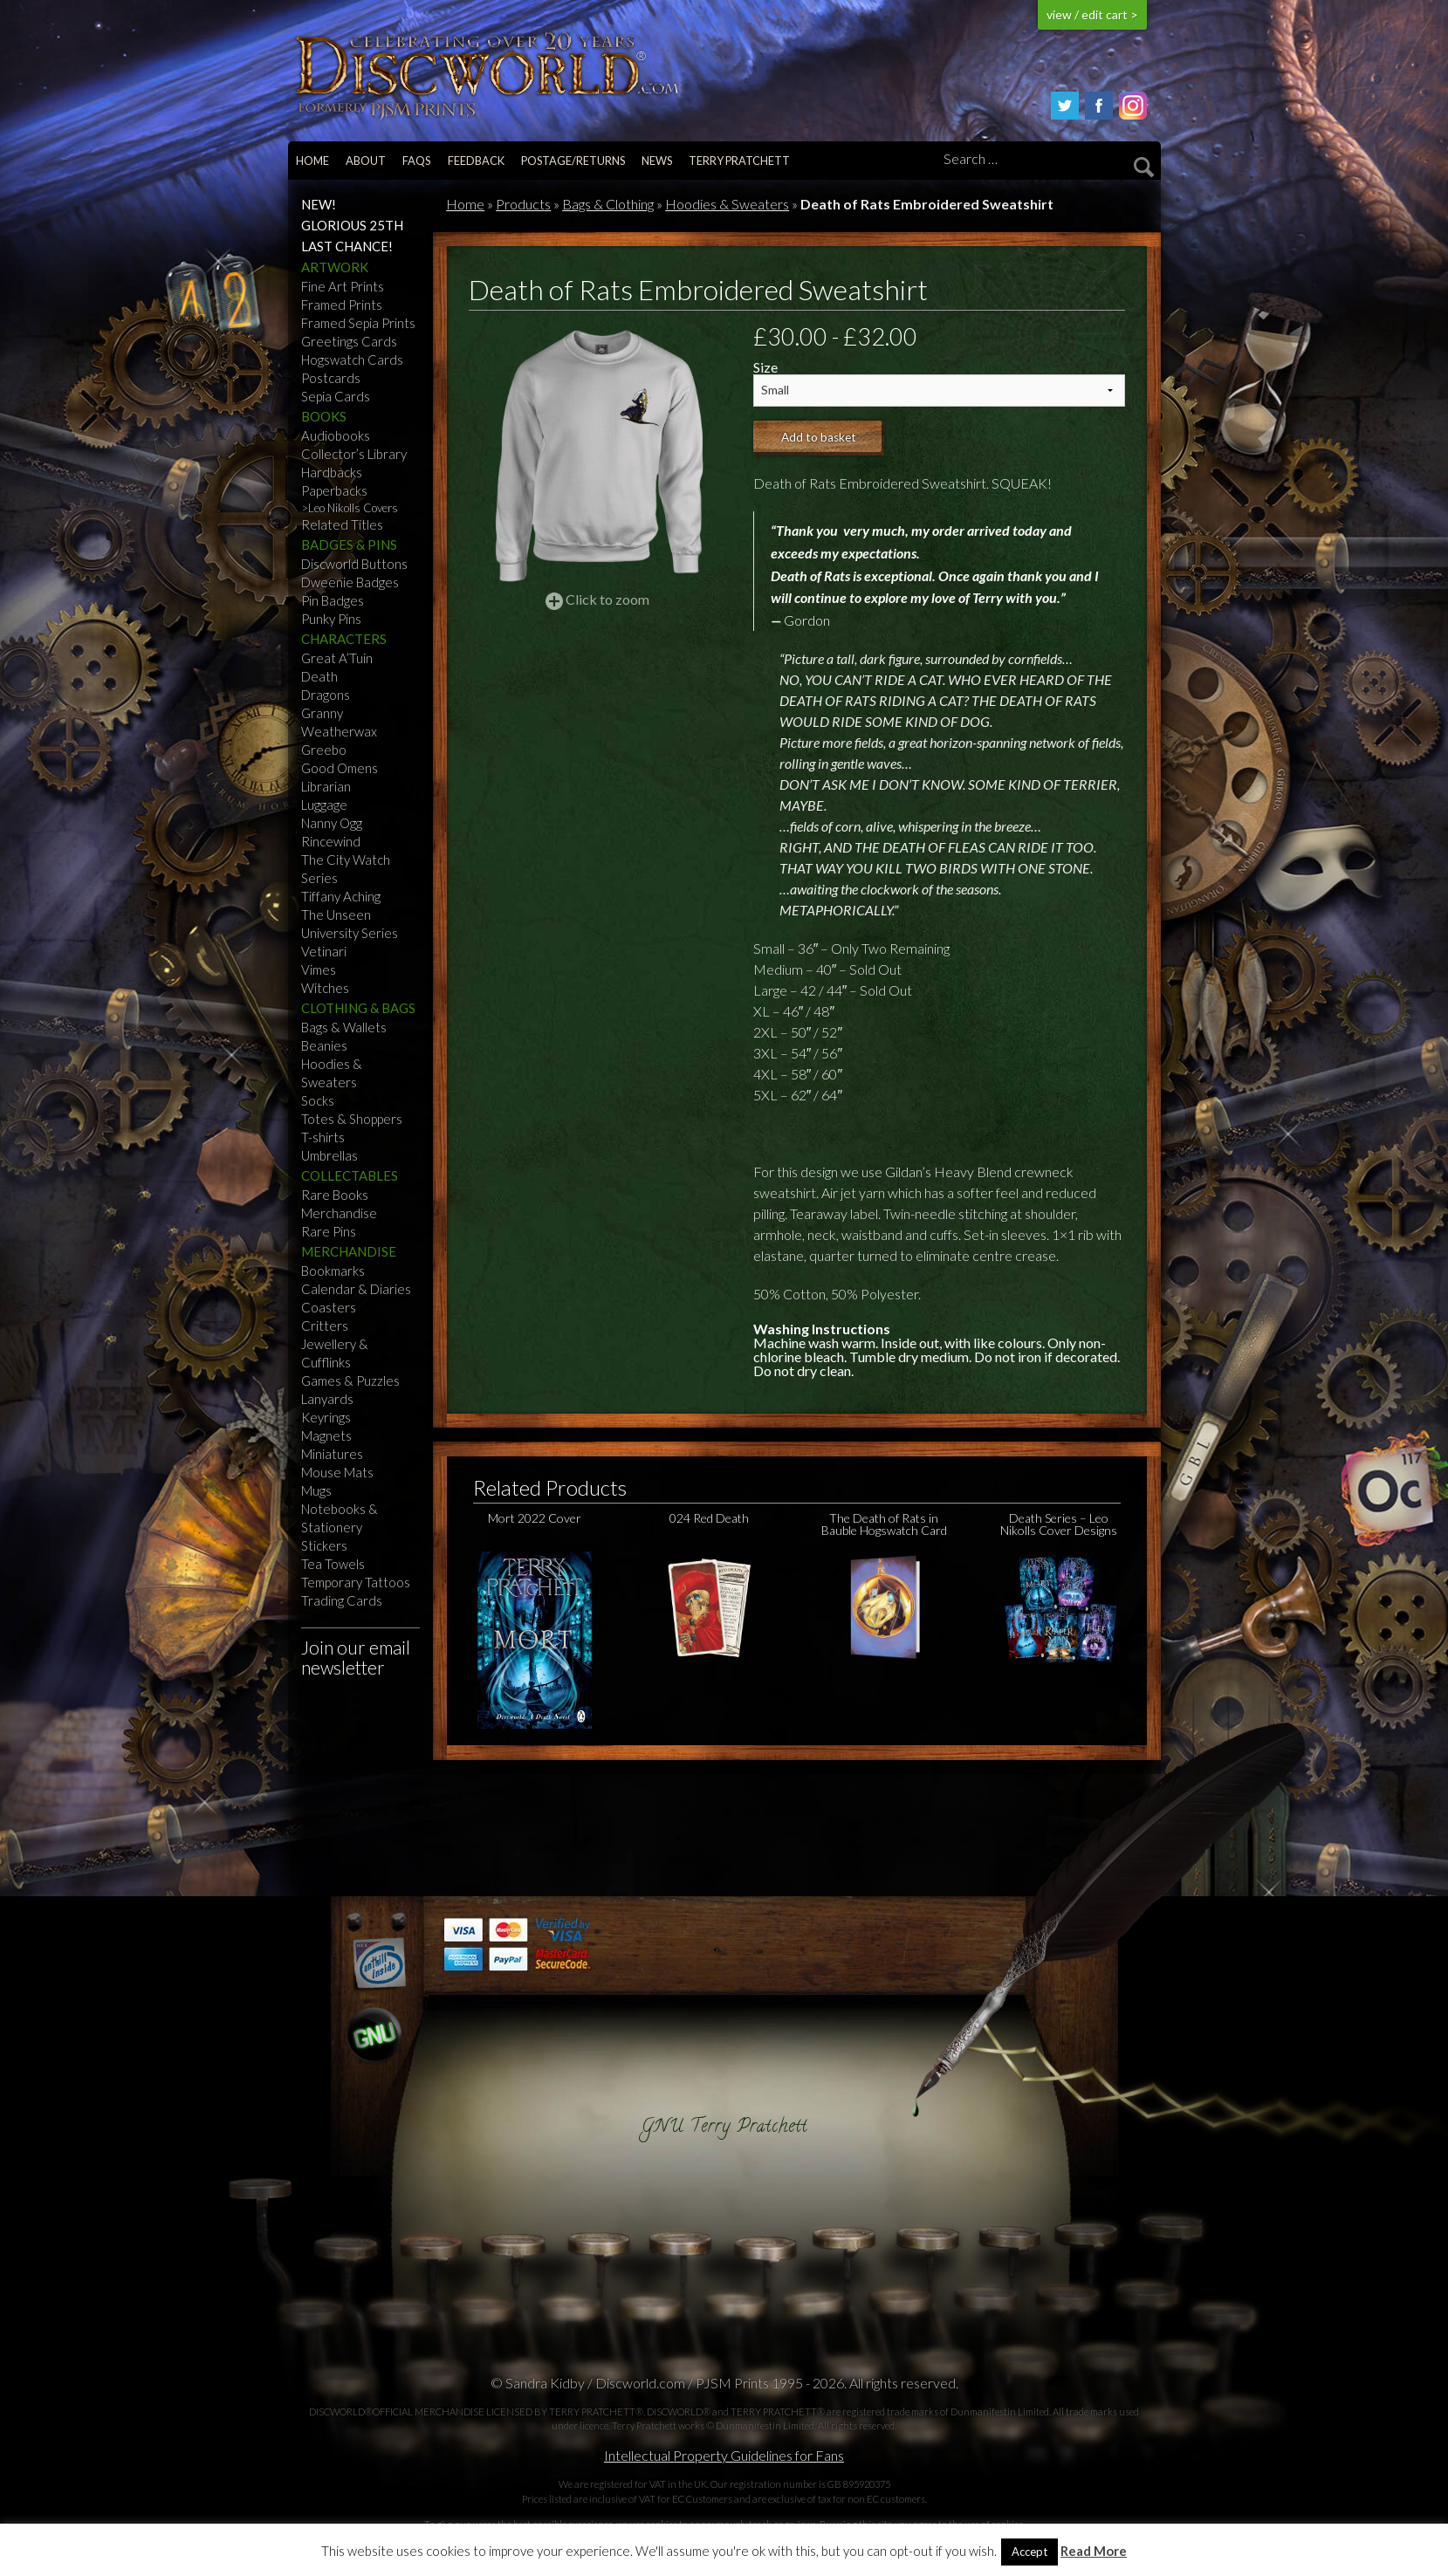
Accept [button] (1029, 2552)
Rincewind (330, 841)
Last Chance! (347, 246)
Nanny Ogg (331, 823)
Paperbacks (334, 490)
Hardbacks (331, 472)
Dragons (325, 694)
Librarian (326, 786)
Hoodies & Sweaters (727, 203)
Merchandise (339, 1213)
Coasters (328, 1307)
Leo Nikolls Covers (353, 508)
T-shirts (323, 1137)
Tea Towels (333, 1564)
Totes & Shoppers (351, 1119)
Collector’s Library (354, 454)
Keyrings (326, 1417)
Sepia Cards (335, 396)
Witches (325, 988)
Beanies (324, 1045)
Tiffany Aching (341, 896)
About (366, 161)
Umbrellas (329, 1155)
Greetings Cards (349, 341)
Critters (324, 1325)
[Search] (1046, 159)
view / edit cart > (1092, 14)
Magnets (326, 1435)
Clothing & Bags (358, 1008)
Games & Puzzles (350, 1380)
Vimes (318, 969)
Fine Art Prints (342, 286)
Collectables (349, 1175)
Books (324, 416)
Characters (344, 639)
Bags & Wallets (344, 1027)
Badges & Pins (349, 544)
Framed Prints (341, 304)
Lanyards (327, 1399)
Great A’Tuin (337, 658)
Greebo (324, 749)
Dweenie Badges (350, 582)
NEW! (318, 204)
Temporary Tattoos (355, 1582)
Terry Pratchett (739, 161)
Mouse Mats (337, 1472)
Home (312, 161)
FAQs (416, 161)
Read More (1093, 2551)
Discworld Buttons (354, 564)
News (657, 161)
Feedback (476, 161)
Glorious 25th (352, 225)
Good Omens (339, 768)
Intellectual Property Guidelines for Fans (724, 2455)
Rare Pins (328, 1231)
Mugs (316, 1490)
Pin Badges (332, 600)
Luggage (324, 804)
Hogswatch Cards (352, 359)
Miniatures (332, 1454)
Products (523, 203)
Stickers (324, 1545)
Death (319, 676)
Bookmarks (333, 1270)
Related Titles (342, 524)
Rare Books (334, 1194)
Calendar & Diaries (356, 1289)
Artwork (334, 267)
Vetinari (324, 951)
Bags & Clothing (608, 203)
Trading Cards (341, 1600)
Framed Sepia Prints (358, 323)
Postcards (330, 378)
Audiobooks (335, 435)
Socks (317, 1100)
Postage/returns (573, 161)
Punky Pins (331, 619)
